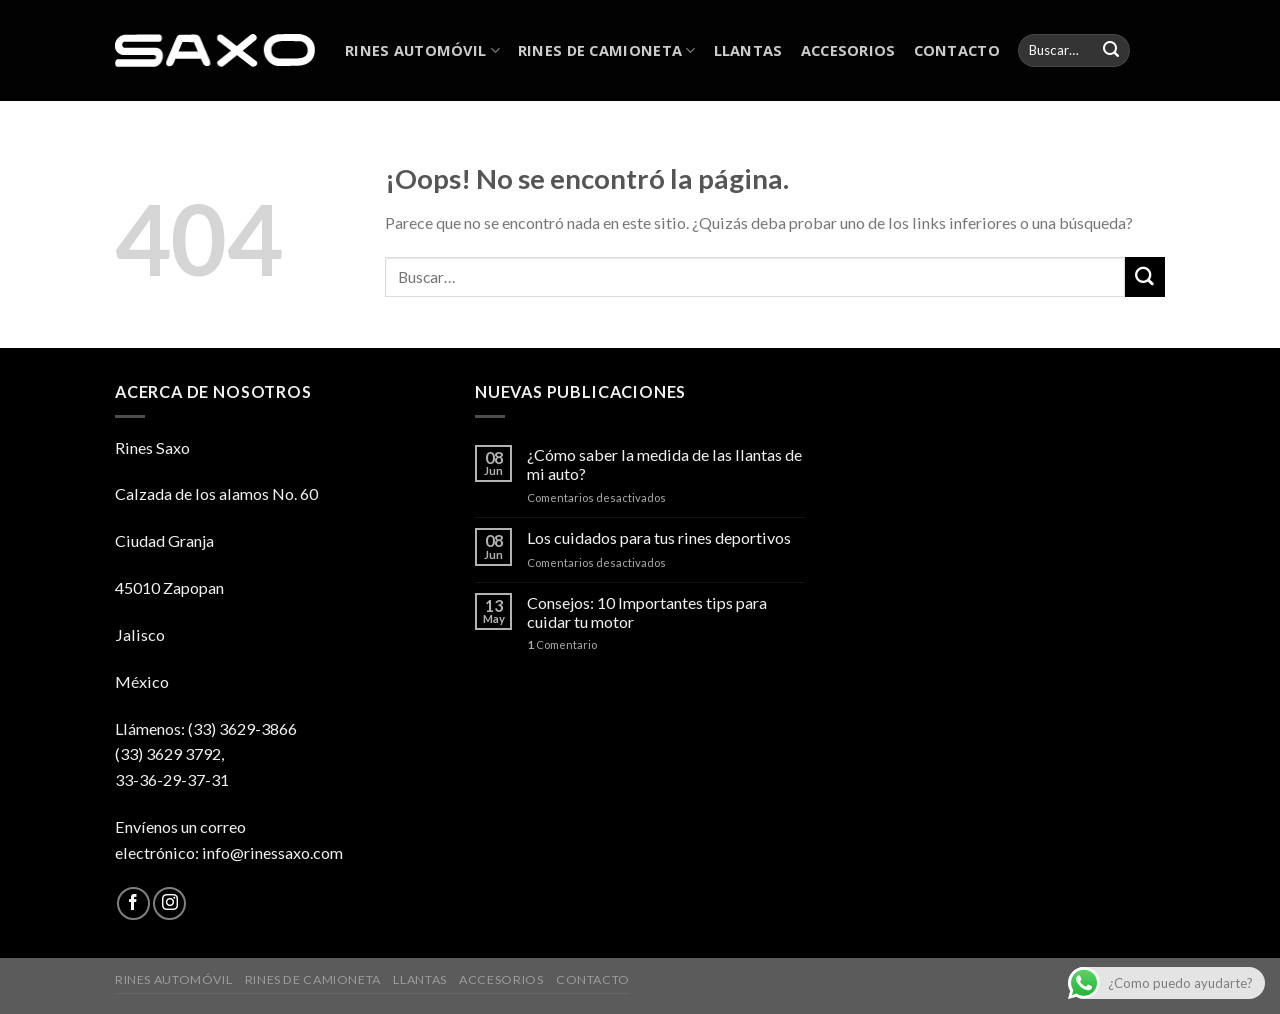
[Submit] (1111, 51)
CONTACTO (957, 50)
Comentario (562, 644)
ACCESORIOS (848, 50)
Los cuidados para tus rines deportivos (659, 537)
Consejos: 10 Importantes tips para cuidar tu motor (647, 612)
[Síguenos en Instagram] (169, 903)
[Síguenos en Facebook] (133, 903)
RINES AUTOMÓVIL (422, 50)
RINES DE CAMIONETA (607, 50)
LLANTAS (748, 50)
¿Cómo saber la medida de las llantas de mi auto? (664, 464)
